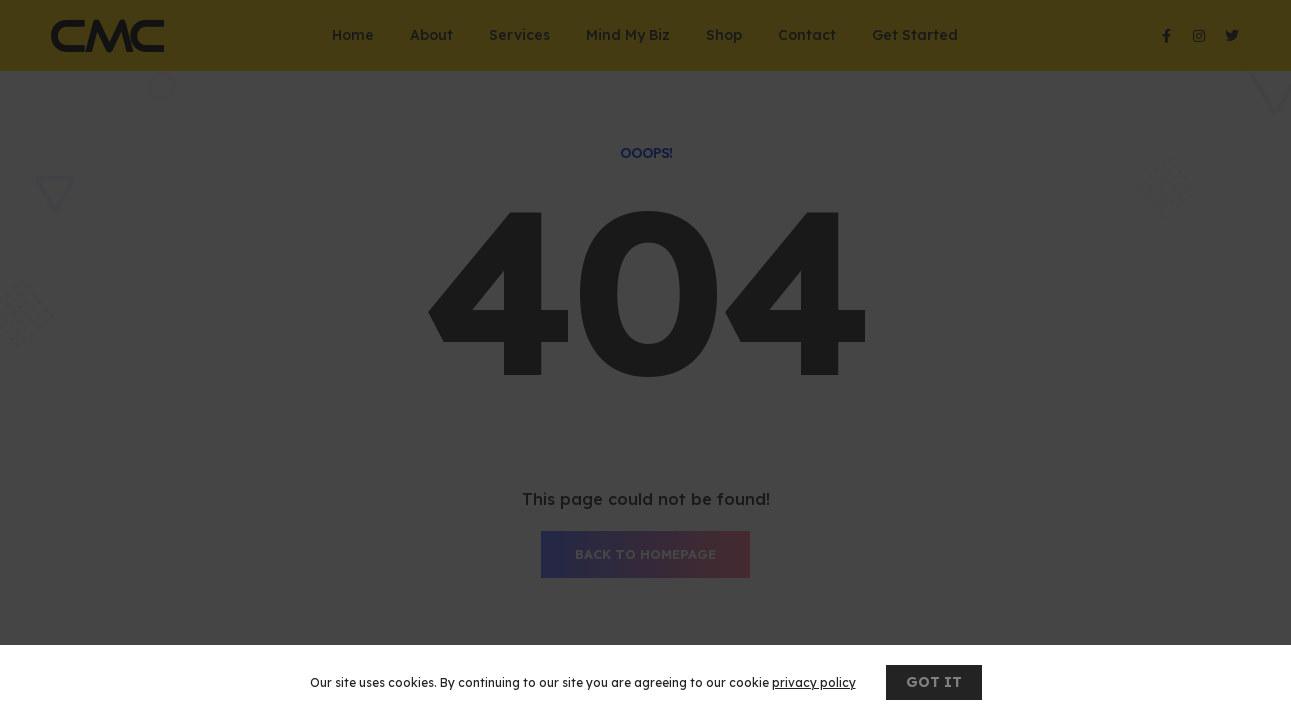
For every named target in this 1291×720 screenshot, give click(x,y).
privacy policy (814, 682)
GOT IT (934, 682)
